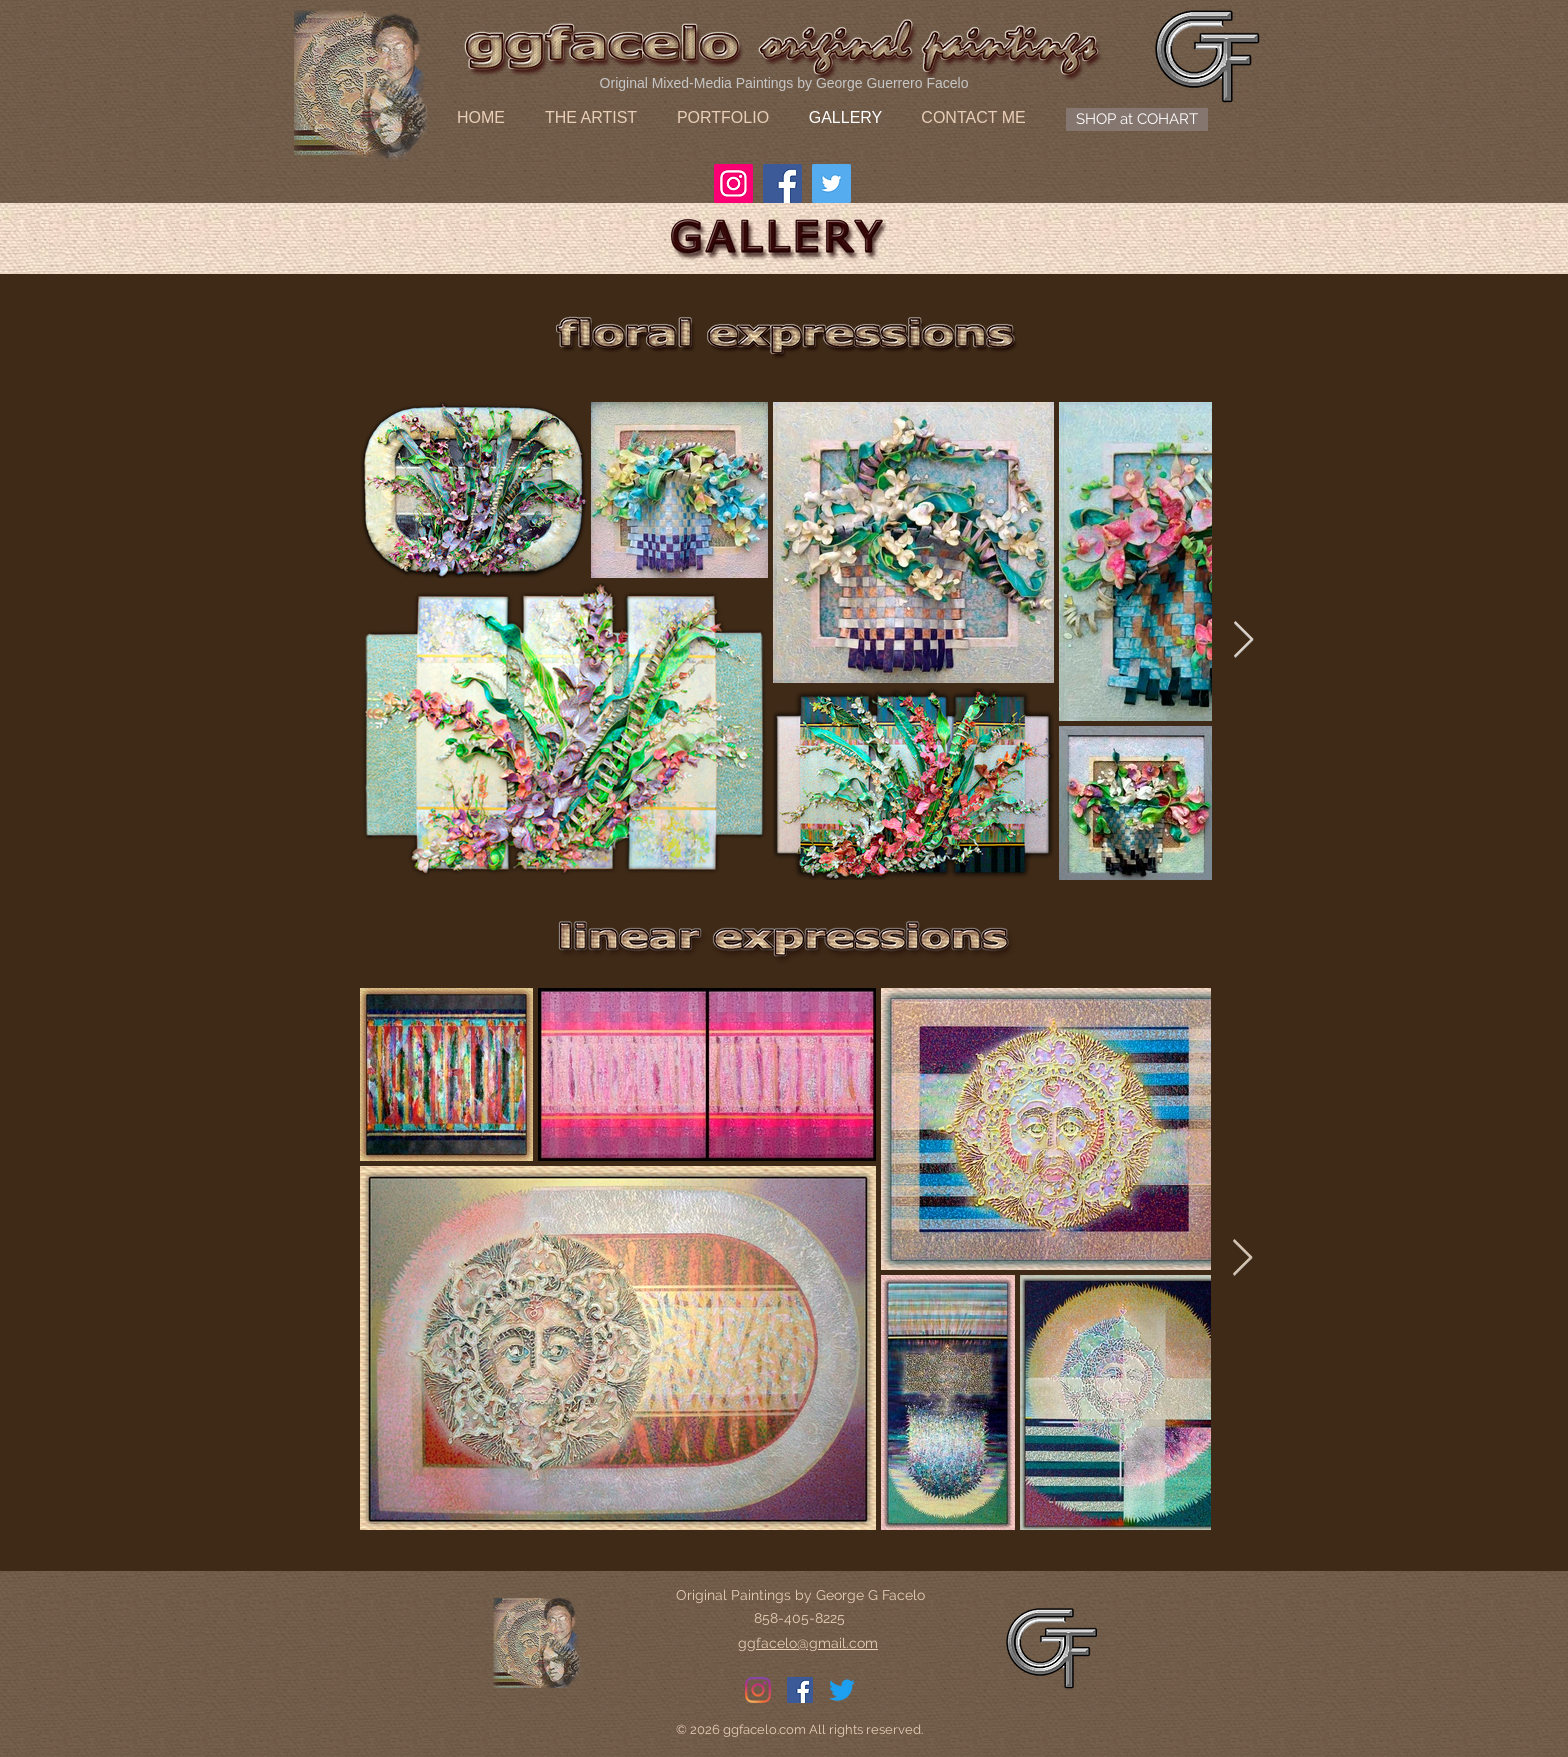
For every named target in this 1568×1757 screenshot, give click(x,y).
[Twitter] (831, 183)
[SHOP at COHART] (1137, 119)
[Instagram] (733, 183)
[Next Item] (1243, 640)
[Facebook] (782, 183)
